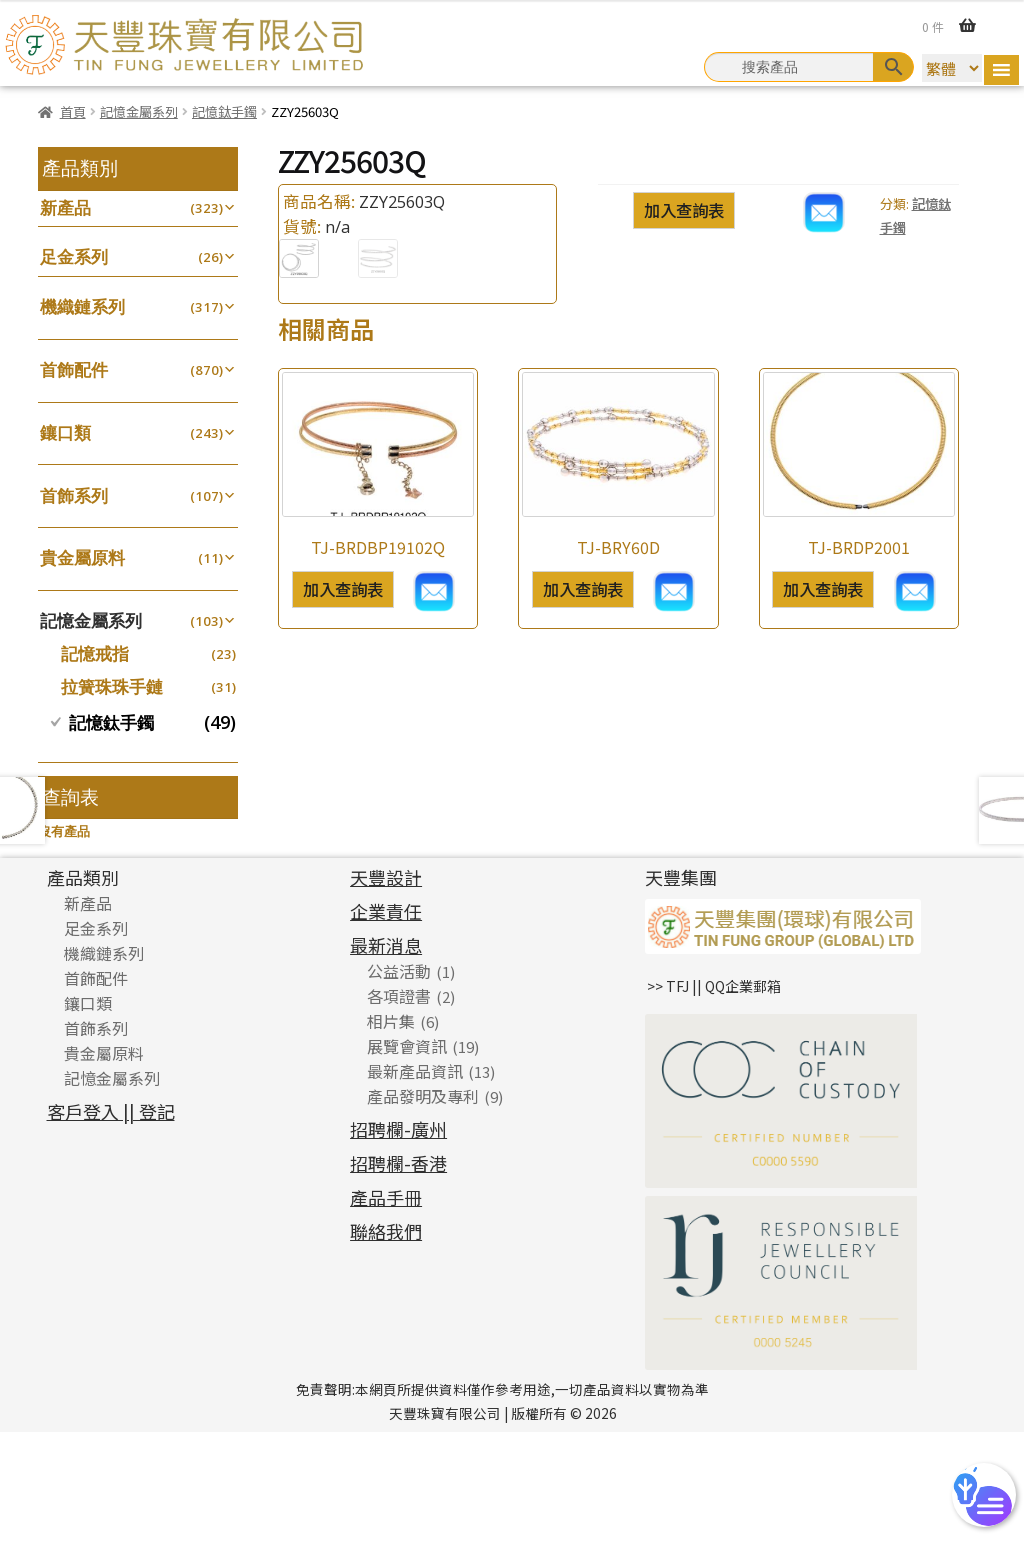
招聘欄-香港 (398, 1283)
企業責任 (386, 1031)
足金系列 (74, 256)
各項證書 (399, 1116)
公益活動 (399, 1091)
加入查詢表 (684, 210)
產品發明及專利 (423, 1216)
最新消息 (386, 1065)
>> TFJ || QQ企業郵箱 (714, 1106)
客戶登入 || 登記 (111, 1231)
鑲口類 (65, 432)
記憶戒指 (95, 653)
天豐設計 (386, 997)
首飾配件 (74, 369)
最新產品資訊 (415, 1191)
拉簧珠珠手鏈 (112, 686)
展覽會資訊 (407, 1166)
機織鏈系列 (82, 306)
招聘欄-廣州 (398, 1249)
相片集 (391, 1141)
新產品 (65, 207)
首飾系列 (74, 495)
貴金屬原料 (82, 557)
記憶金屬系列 (139, 111)
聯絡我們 (386, 1351)
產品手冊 (386, 1317)
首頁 (73, 111)
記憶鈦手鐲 (224, 111)
